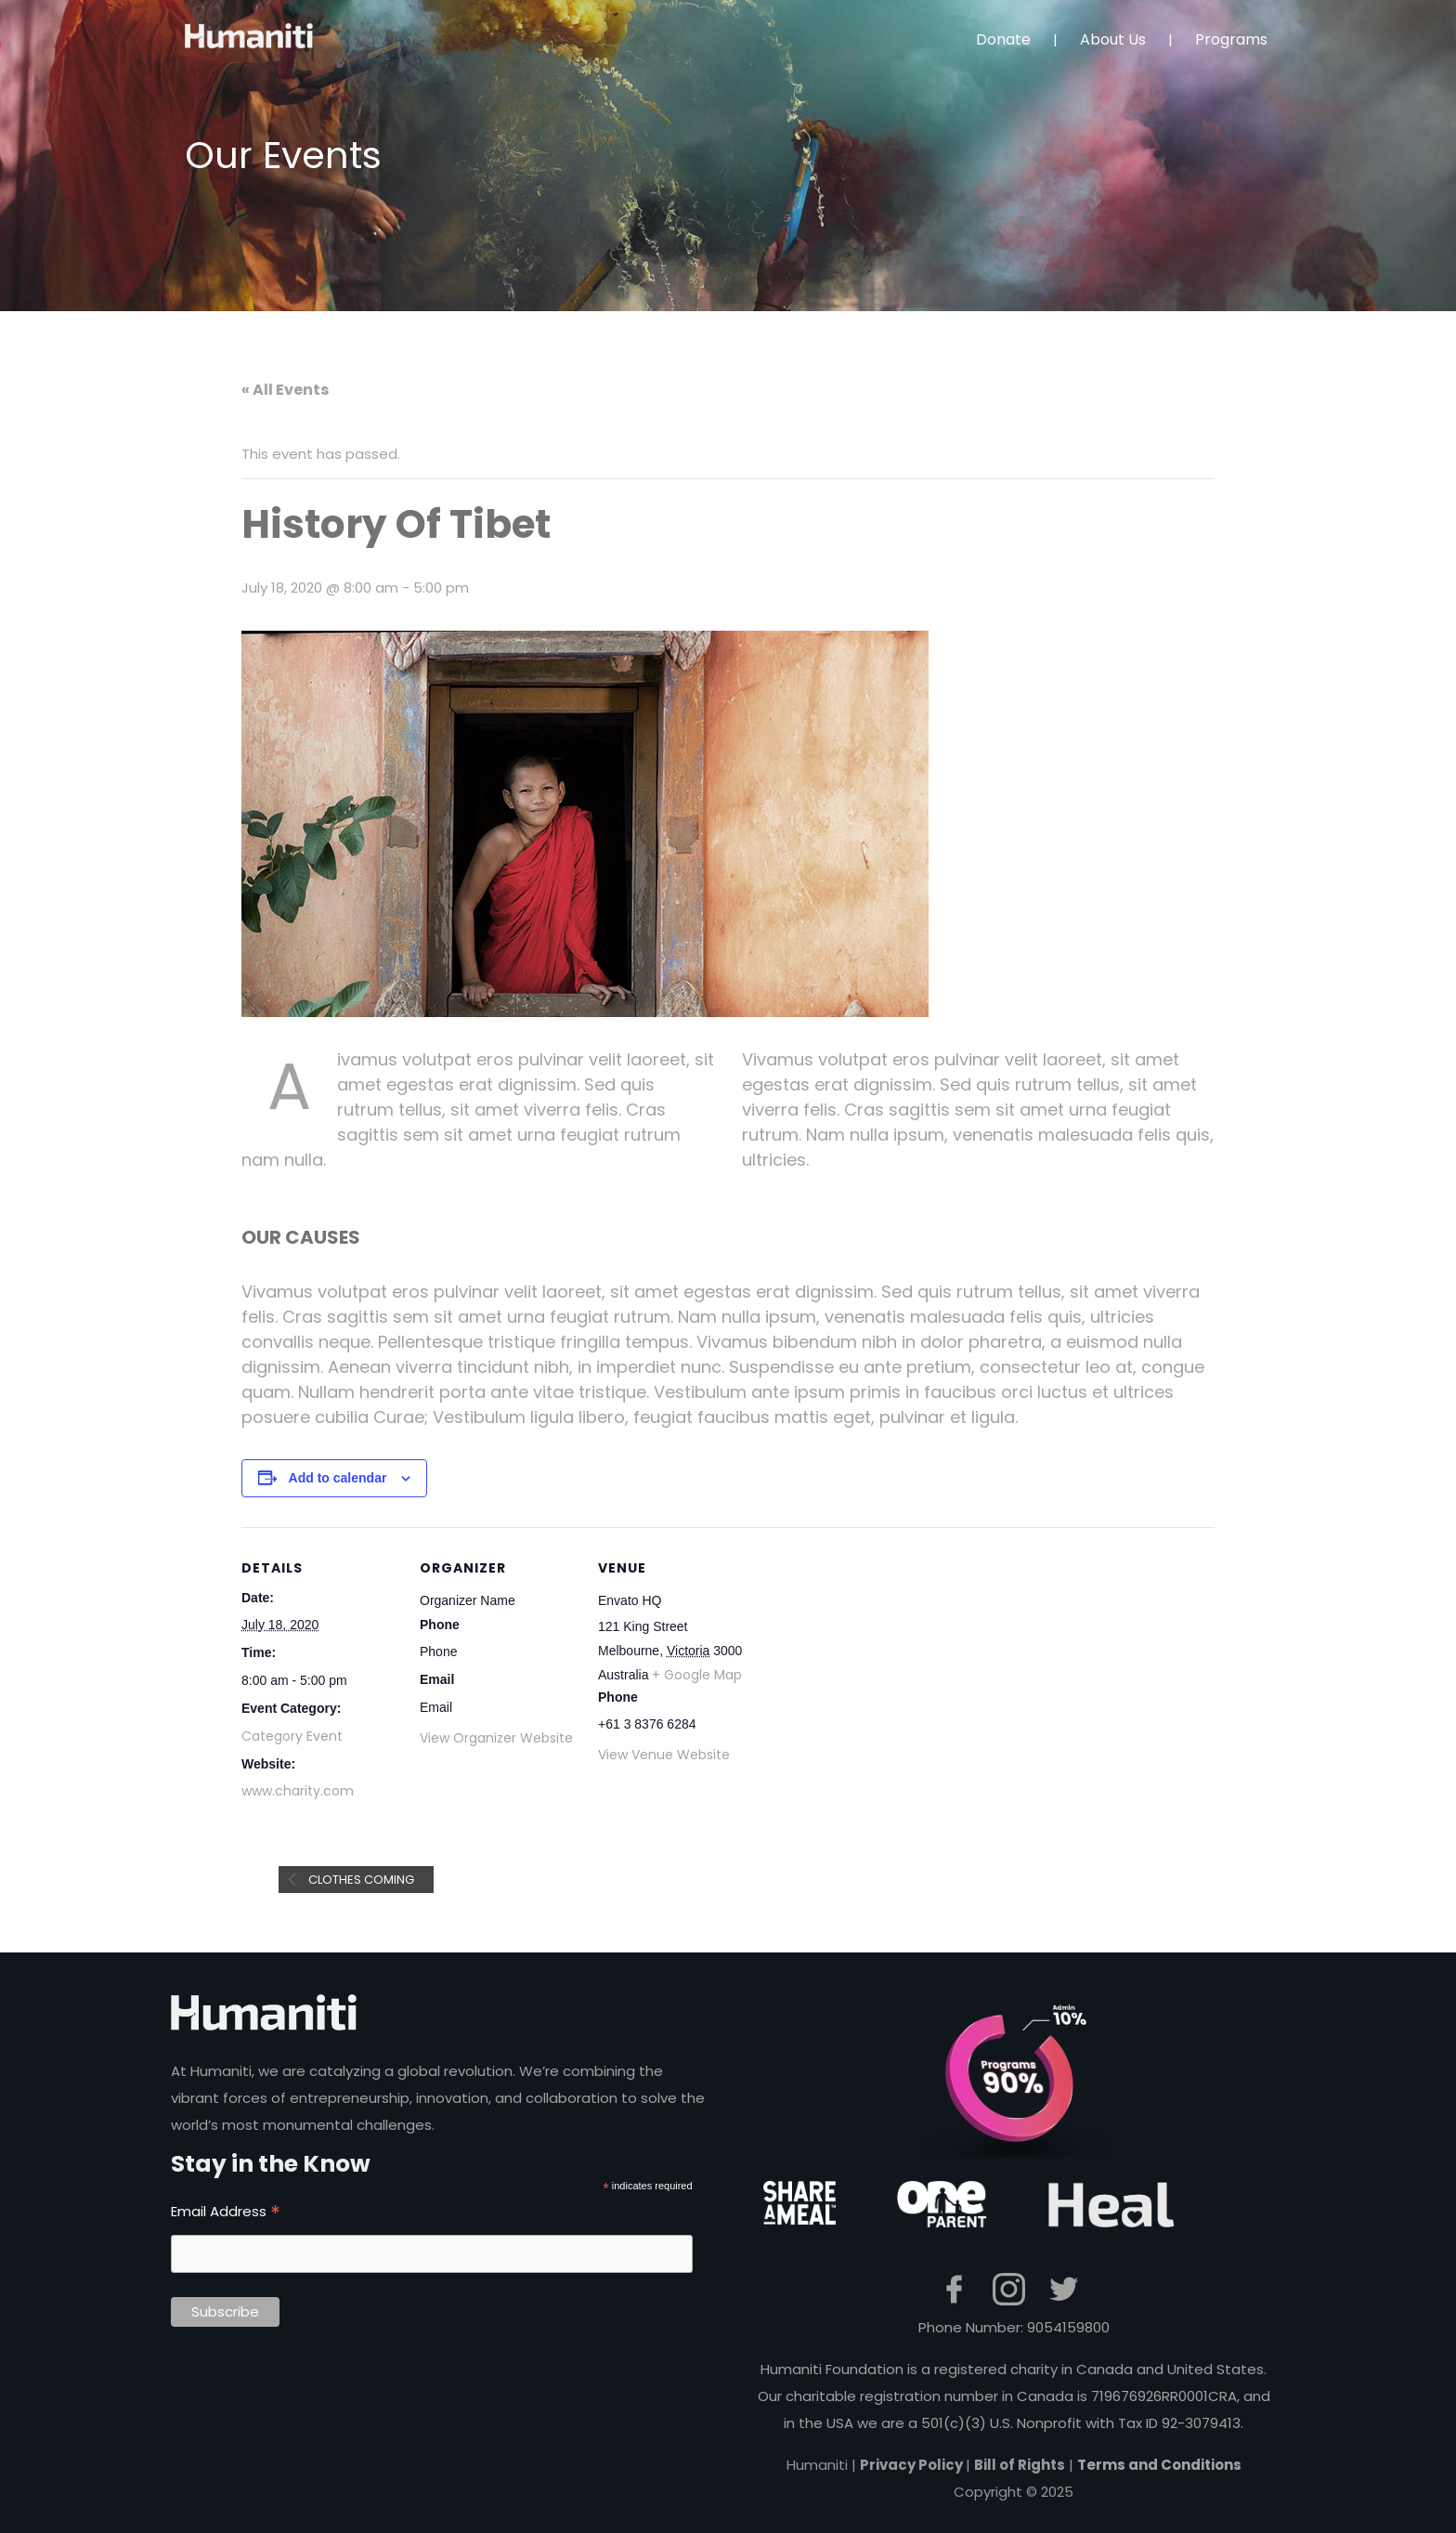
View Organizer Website (496, 1738)
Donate (1003, 39)
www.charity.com (297, 1791)
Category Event (292, 1736)
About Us (1113, 39)
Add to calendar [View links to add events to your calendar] (338, 1477)
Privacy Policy (913, 2464)
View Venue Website (664, 1754)
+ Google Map (697, 1674)
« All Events (285, 389)
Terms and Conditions (1159, 2464)
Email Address (225, 2212)
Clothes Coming (360, 1879)
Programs (1231, 39)
